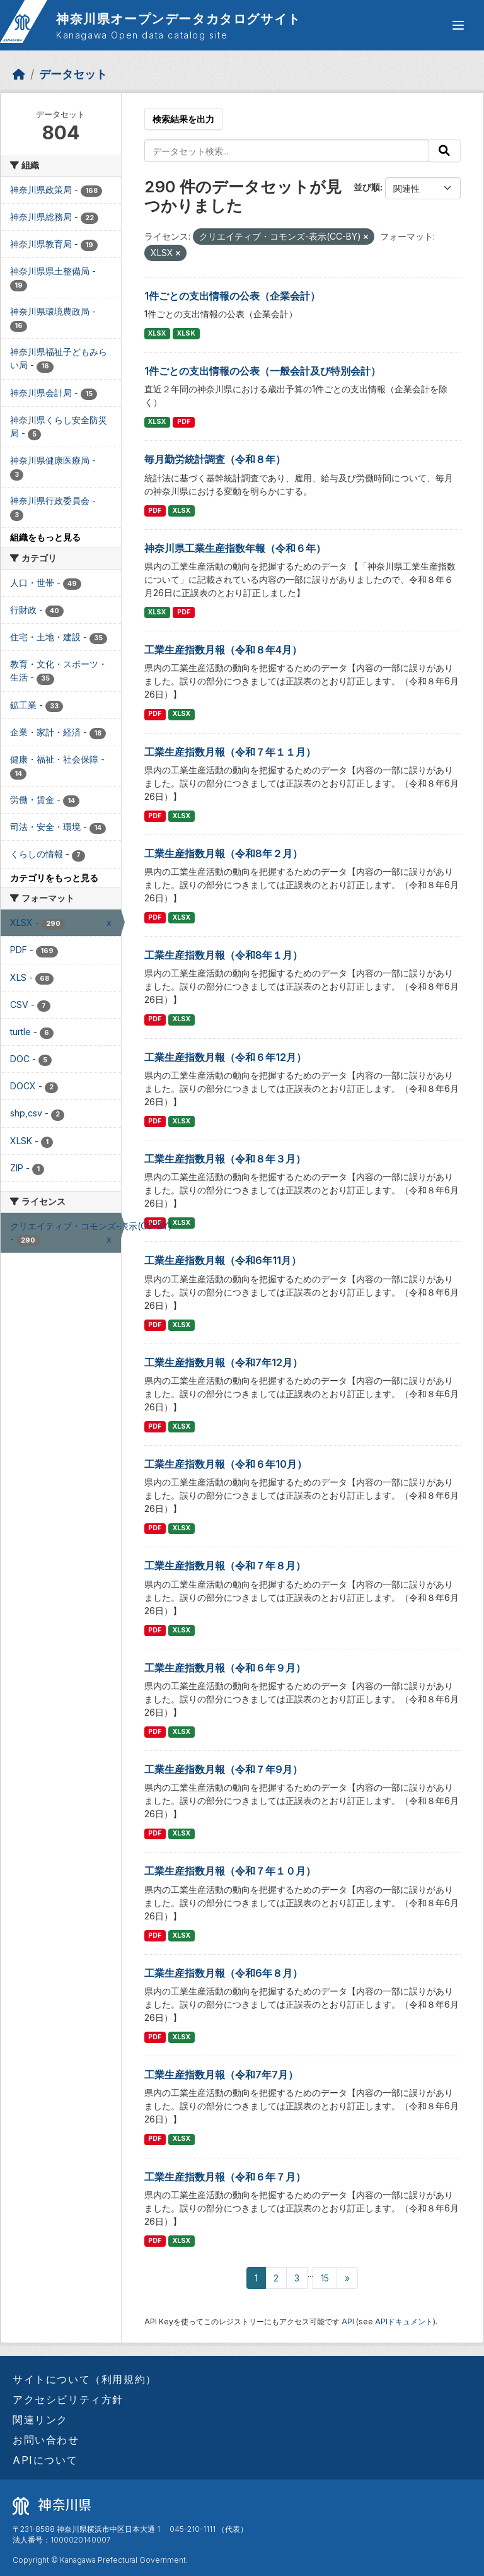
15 (325, 2278)
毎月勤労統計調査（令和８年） (214, 459)
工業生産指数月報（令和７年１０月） (230, 1871)
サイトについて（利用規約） (85, 2379)
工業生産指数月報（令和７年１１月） (230, 752)
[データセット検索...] (286, 150)
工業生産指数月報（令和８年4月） (223, 649)
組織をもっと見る (45, 537)
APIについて (45, 2460)
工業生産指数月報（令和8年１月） (223, 955)
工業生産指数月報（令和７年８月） (225, 1565)
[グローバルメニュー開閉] (458, 25)
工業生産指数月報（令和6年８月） (223, 1973)
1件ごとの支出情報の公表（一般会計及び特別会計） (262, 371)
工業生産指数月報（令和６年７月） (225, 2176)
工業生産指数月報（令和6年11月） (222, 1260)
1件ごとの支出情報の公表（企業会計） (232, 296)
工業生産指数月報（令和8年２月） (223, 853)
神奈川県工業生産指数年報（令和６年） (235, 548)
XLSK (186, 333)
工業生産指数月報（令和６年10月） (225, 1464)
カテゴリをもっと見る (54, 877)
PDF (183, 422)
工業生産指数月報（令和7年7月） (221, 2074)
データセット (73, 74)
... (310, 2273)
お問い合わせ (46, 2439)
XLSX (157, 333)
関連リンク (40, 2419)
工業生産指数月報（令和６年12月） (225, 1057)
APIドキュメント (404, 2321)
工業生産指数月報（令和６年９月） (225, 1667)
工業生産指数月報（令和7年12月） (223, 1362)
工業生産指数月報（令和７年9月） (223, 1769)
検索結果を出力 (183, 119)
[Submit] (444, 150)
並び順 (367, 187)
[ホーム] (19, 74)
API (348, 2321)
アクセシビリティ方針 (68, 2399)
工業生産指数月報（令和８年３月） (225, 1158)
